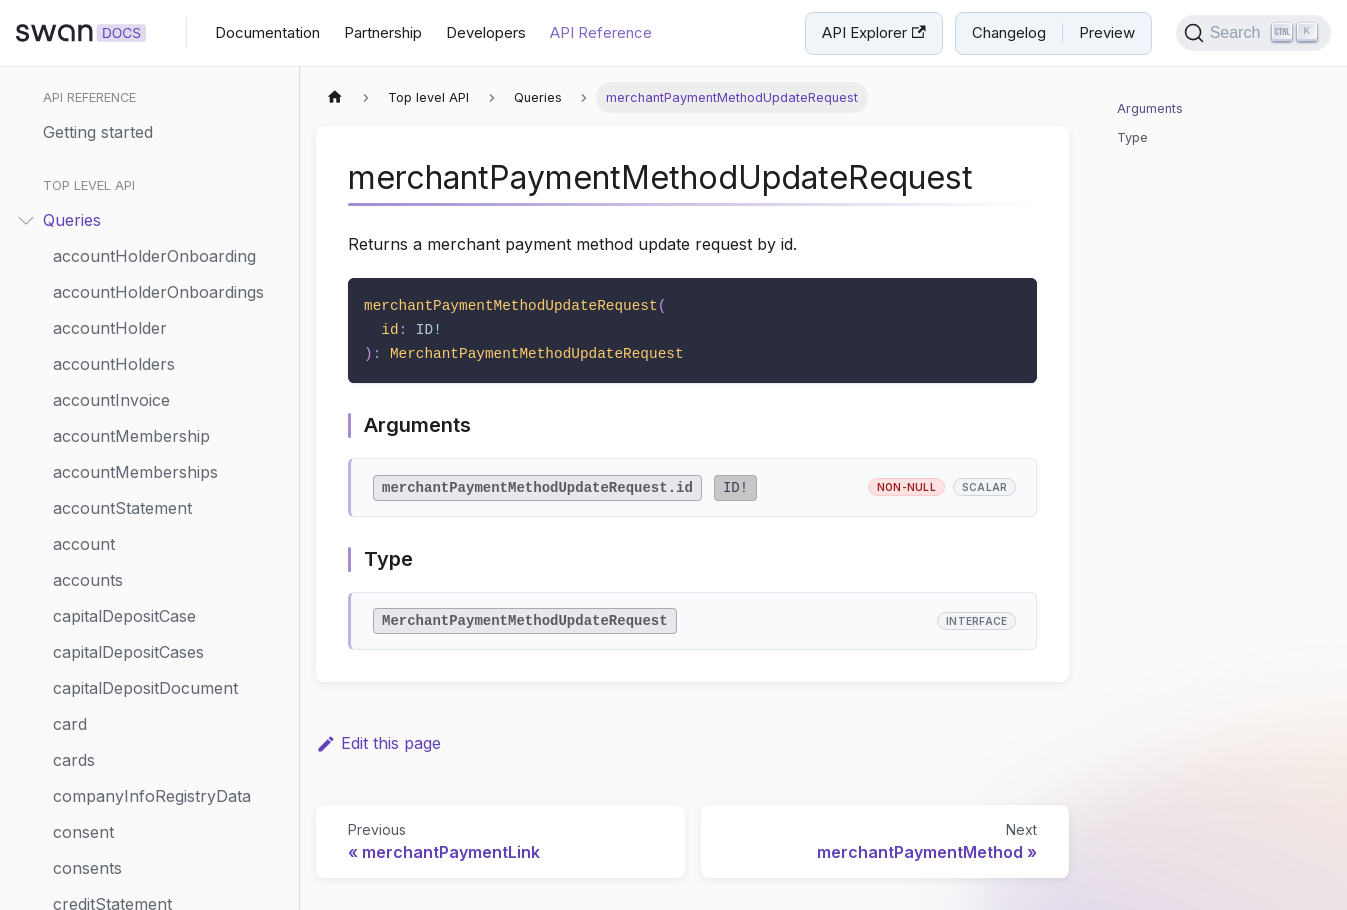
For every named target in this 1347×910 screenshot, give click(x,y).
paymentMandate (119, 720)
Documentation (267, 32)
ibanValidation (104, 144)
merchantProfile (114, 540)
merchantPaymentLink (138, 324)
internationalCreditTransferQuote (171, 216)
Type (1132, 137)
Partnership (383, 32)
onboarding (96, 648)
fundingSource (109, 108)
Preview (1107, 32)
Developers (486, 32)
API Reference (601, 32)
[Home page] (335, 97)
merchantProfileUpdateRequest (171, 504)
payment (86, 756)
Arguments (1150, 108)
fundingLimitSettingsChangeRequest (171, 72)
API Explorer (873, 32)
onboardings (100, 684)
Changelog (1009, 32)
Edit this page (378, 743)
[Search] (1253, 33)
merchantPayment (123, 432)
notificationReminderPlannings (167, 612)
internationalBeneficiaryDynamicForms (171, 180)
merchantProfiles (118, 576)
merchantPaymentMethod (152, 396)
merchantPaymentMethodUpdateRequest (171, 360)
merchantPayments (127, 468)
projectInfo (95, 828)
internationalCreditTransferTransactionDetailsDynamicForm (171, 252)
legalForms (94, 288)
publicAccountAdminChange (161, 864)
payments (90, 792)
